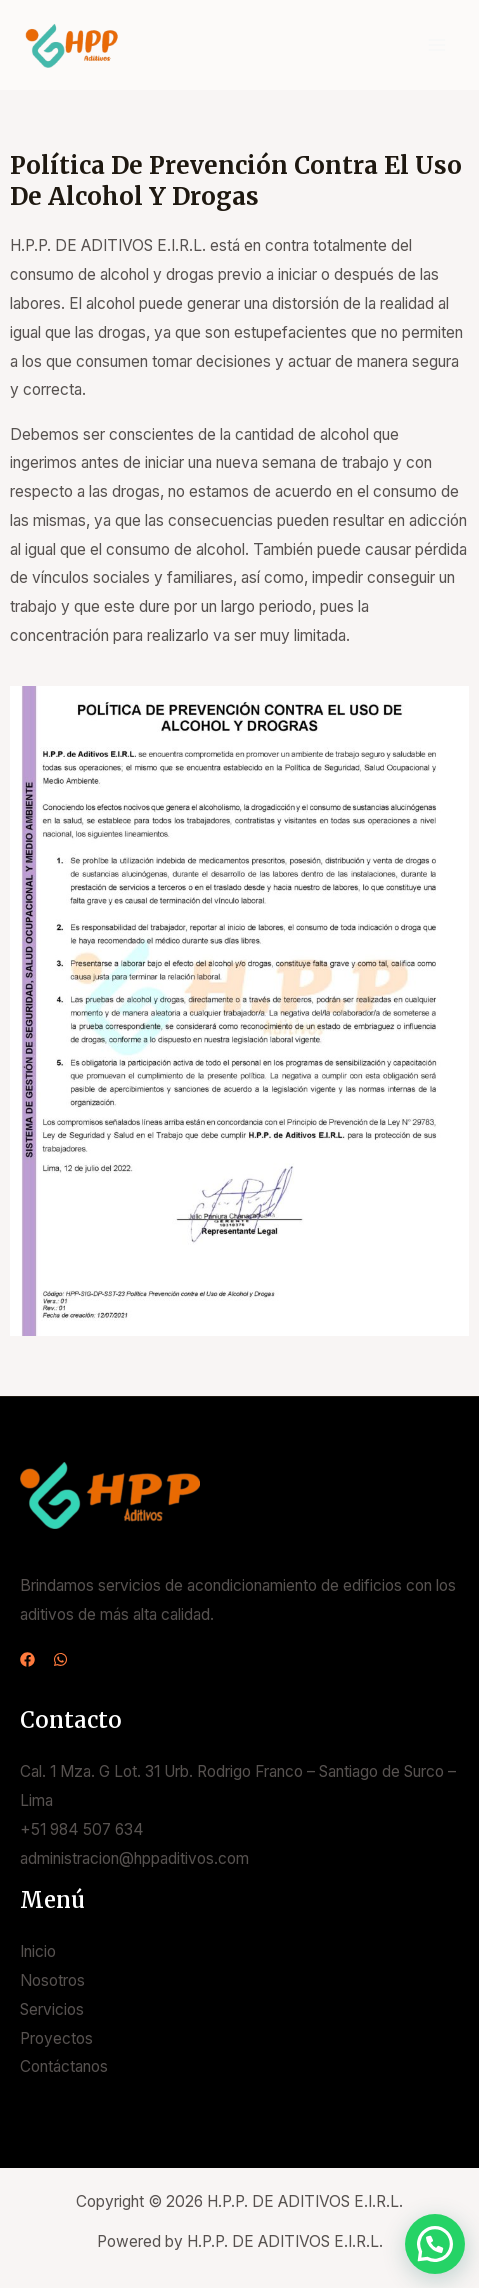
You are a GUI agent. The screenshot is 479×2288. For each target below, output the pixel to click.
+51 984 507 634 (82, 1829)
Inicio (38, 1951)
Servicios (52, 2009)
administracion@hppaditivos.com (134, 1858)
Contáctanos (64, 2066)
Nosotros (52, 1980)
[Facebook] (27, 1659)
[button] (435, 2244)
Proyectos (56, 2038)
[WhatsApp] (60, 1659)
